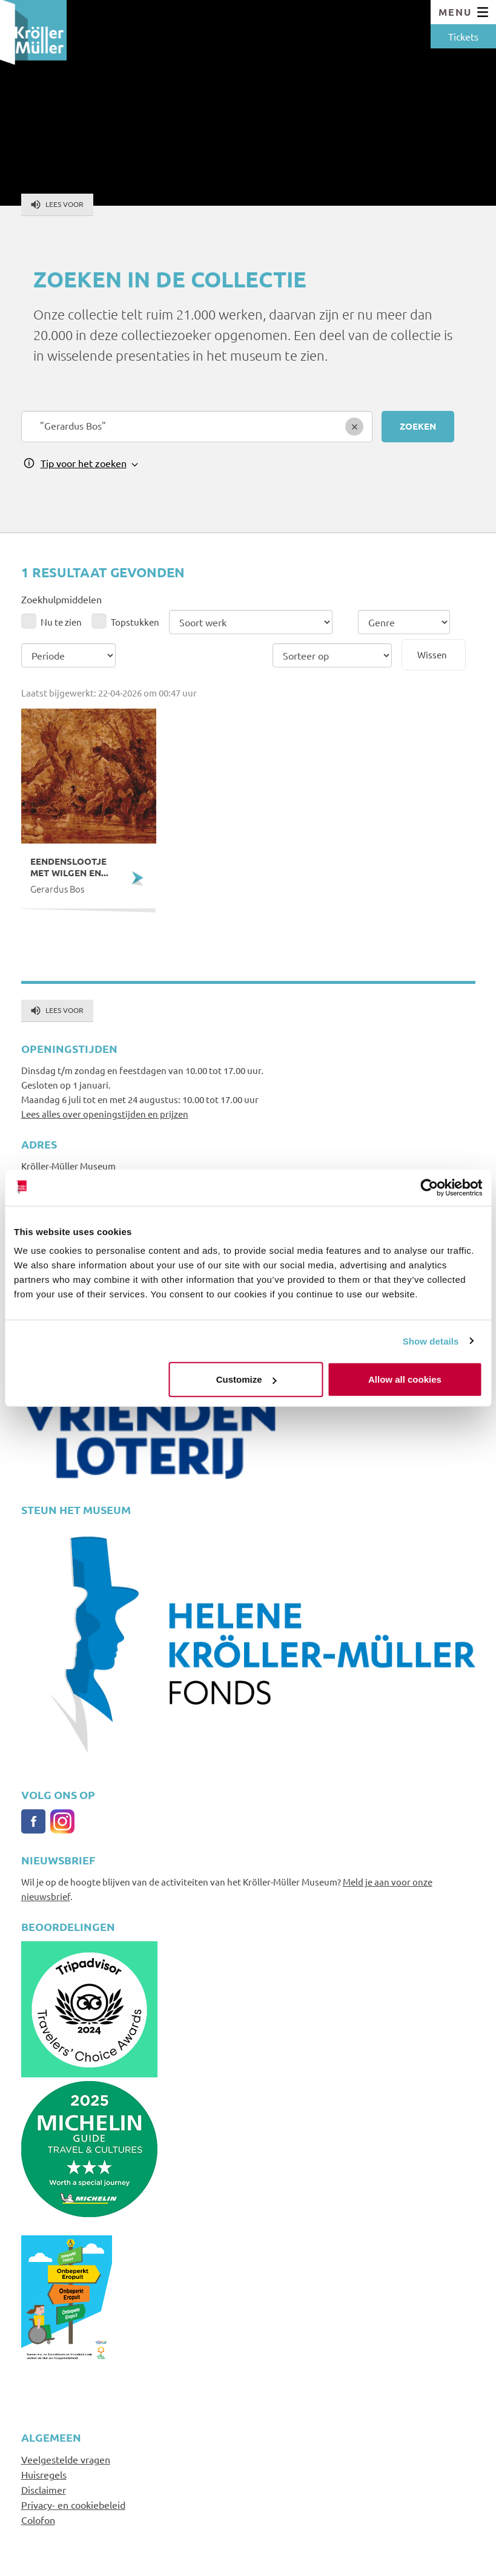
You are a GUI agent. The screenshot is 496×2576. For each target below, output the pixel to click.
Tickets (463, 36)
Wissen (432, 654)
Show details (431, 1341)
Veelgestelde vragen (65, 2459)
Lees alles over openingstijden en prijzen (104, 1113)
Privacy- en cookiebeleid (73, 2505)
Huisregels (44, 2474)
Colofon (38, 2520)
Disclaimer (43, 2489)
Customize (246, 1379)
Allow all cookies (404, 1379)
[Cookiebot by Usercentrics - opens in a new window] (429, 1187)
